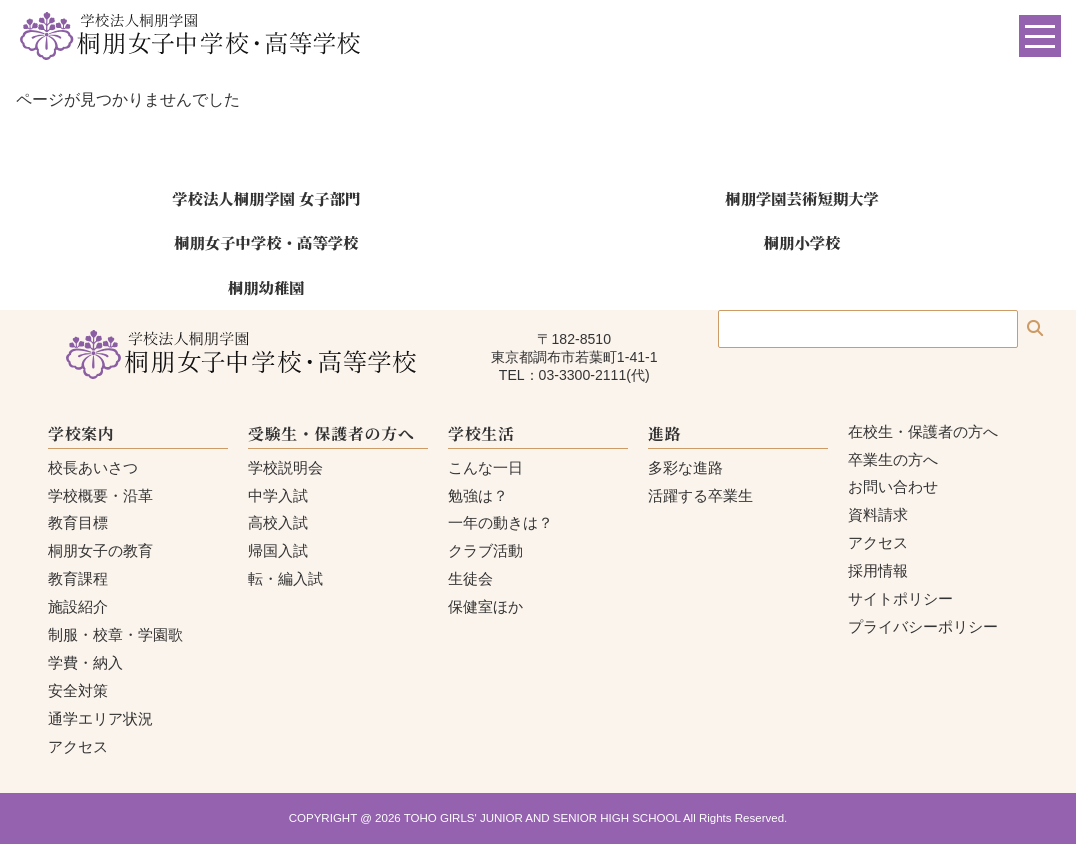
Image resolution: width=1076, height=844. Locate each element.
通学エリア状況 (100, 718)
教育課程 (78, 578)
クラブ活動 (485, 550)
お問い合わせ (893, 486)
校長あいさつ (93, 467)
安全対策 (78, 690)
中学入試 (278, 495)
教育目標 (78, 522)
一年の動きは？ (500, 522)
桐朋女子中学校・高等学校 (266, 242)
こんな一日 (485, 467)
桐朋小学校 (802, 242)
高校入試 (278, 522)
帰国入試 (278, 550)
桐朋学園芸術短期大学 (802, 198)
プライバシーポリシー (923, 626)
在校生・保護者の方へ (923, 431)
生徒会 (470, 578)
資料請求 (878, 514)
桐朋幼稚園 (266, 287)
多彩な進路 (685, 467)
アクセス (78, 746)
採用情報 (878, 570)
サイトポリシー (900, 598)
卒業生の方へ (893, 459)
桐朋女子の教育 (100, 550)
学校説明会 (285, 467)
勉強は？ (478, 495)
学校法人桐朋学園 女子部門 (266, 198)
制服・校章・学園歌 (115, 634)
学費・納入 (85, 662)
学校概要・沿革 (100, 495)
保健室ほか (485, 606)
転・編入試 (285, 578)
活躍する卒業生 (700, 495)
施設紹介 (78, 606)
